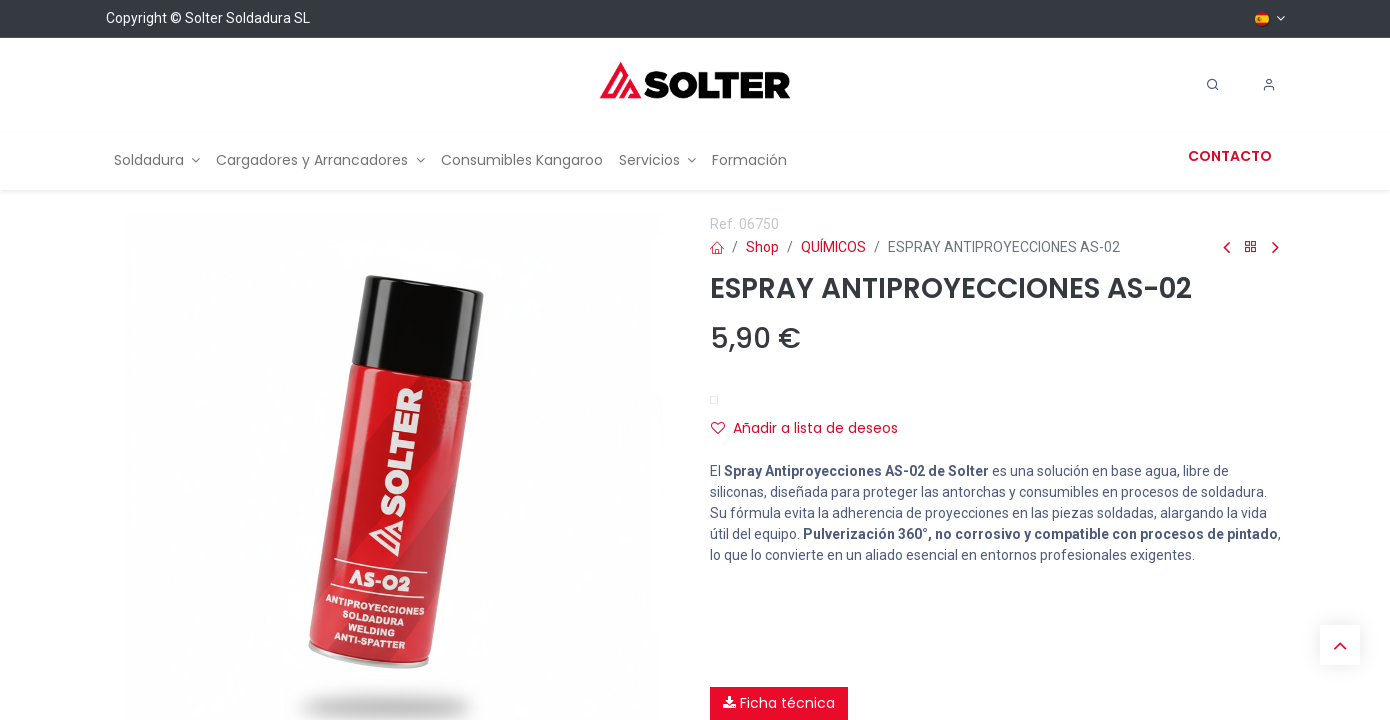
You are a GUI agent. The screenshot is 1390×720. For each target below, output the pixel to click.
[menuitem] (157, 160)
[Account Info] (1269, 85)
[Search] (1213, 85)
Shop (762, 247)
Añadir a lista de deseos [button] (804, 428)
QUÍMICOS (833, 247)
